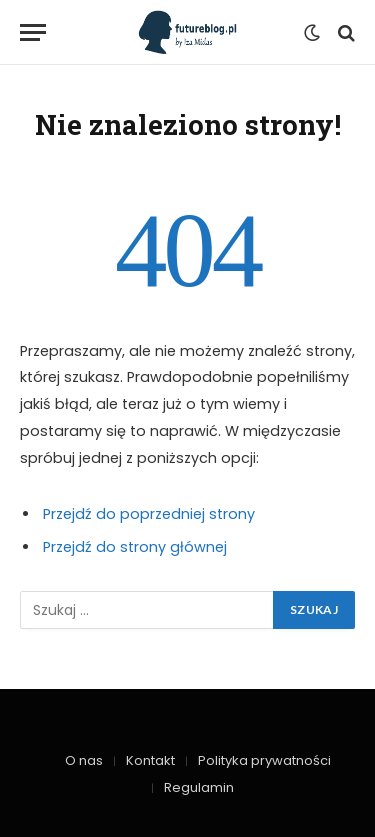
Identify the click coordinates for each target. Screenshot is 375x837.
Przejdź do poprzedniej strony (149, 514)
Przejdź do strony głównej (135, 547)
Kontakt (150, 760)
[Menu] (33, 32)
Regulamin (199, 787)
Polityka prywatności (264, 760)
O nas (84, 760)
